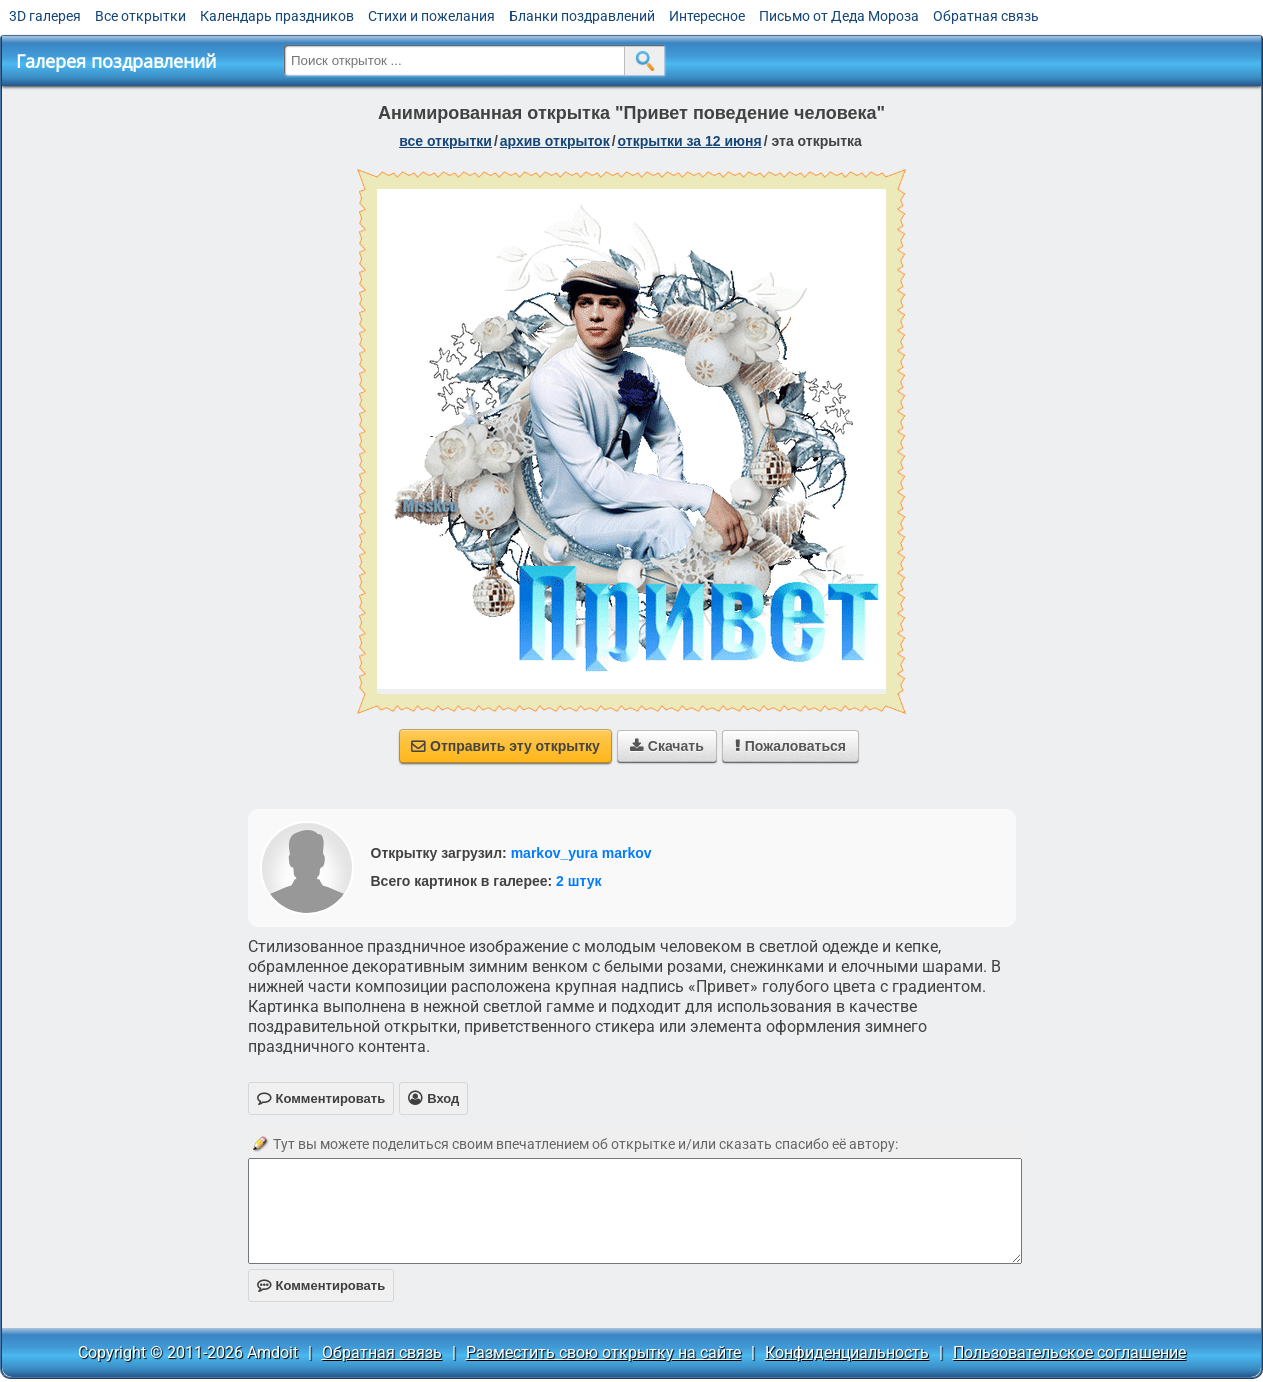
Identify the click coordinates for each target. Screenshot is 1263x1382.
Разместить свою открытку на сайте (603, 1352)
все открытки (445, 141)
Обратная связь (986, 16)
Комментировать (321, 1285)
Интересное (707, 16)
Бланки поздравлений (582, 16)
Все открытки (140, 16)
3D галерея (45, 16)
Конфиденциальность (847, 1352)
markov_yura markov (581, 853)
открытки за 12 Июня (690, 141)
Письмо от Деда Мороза (839, 16)
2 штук (578, 881)
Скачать (667, 746)
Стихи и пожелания (431, 16)
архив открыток (555, 141)
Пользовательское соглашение (1069, 1352)
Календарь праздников (277, 16)
